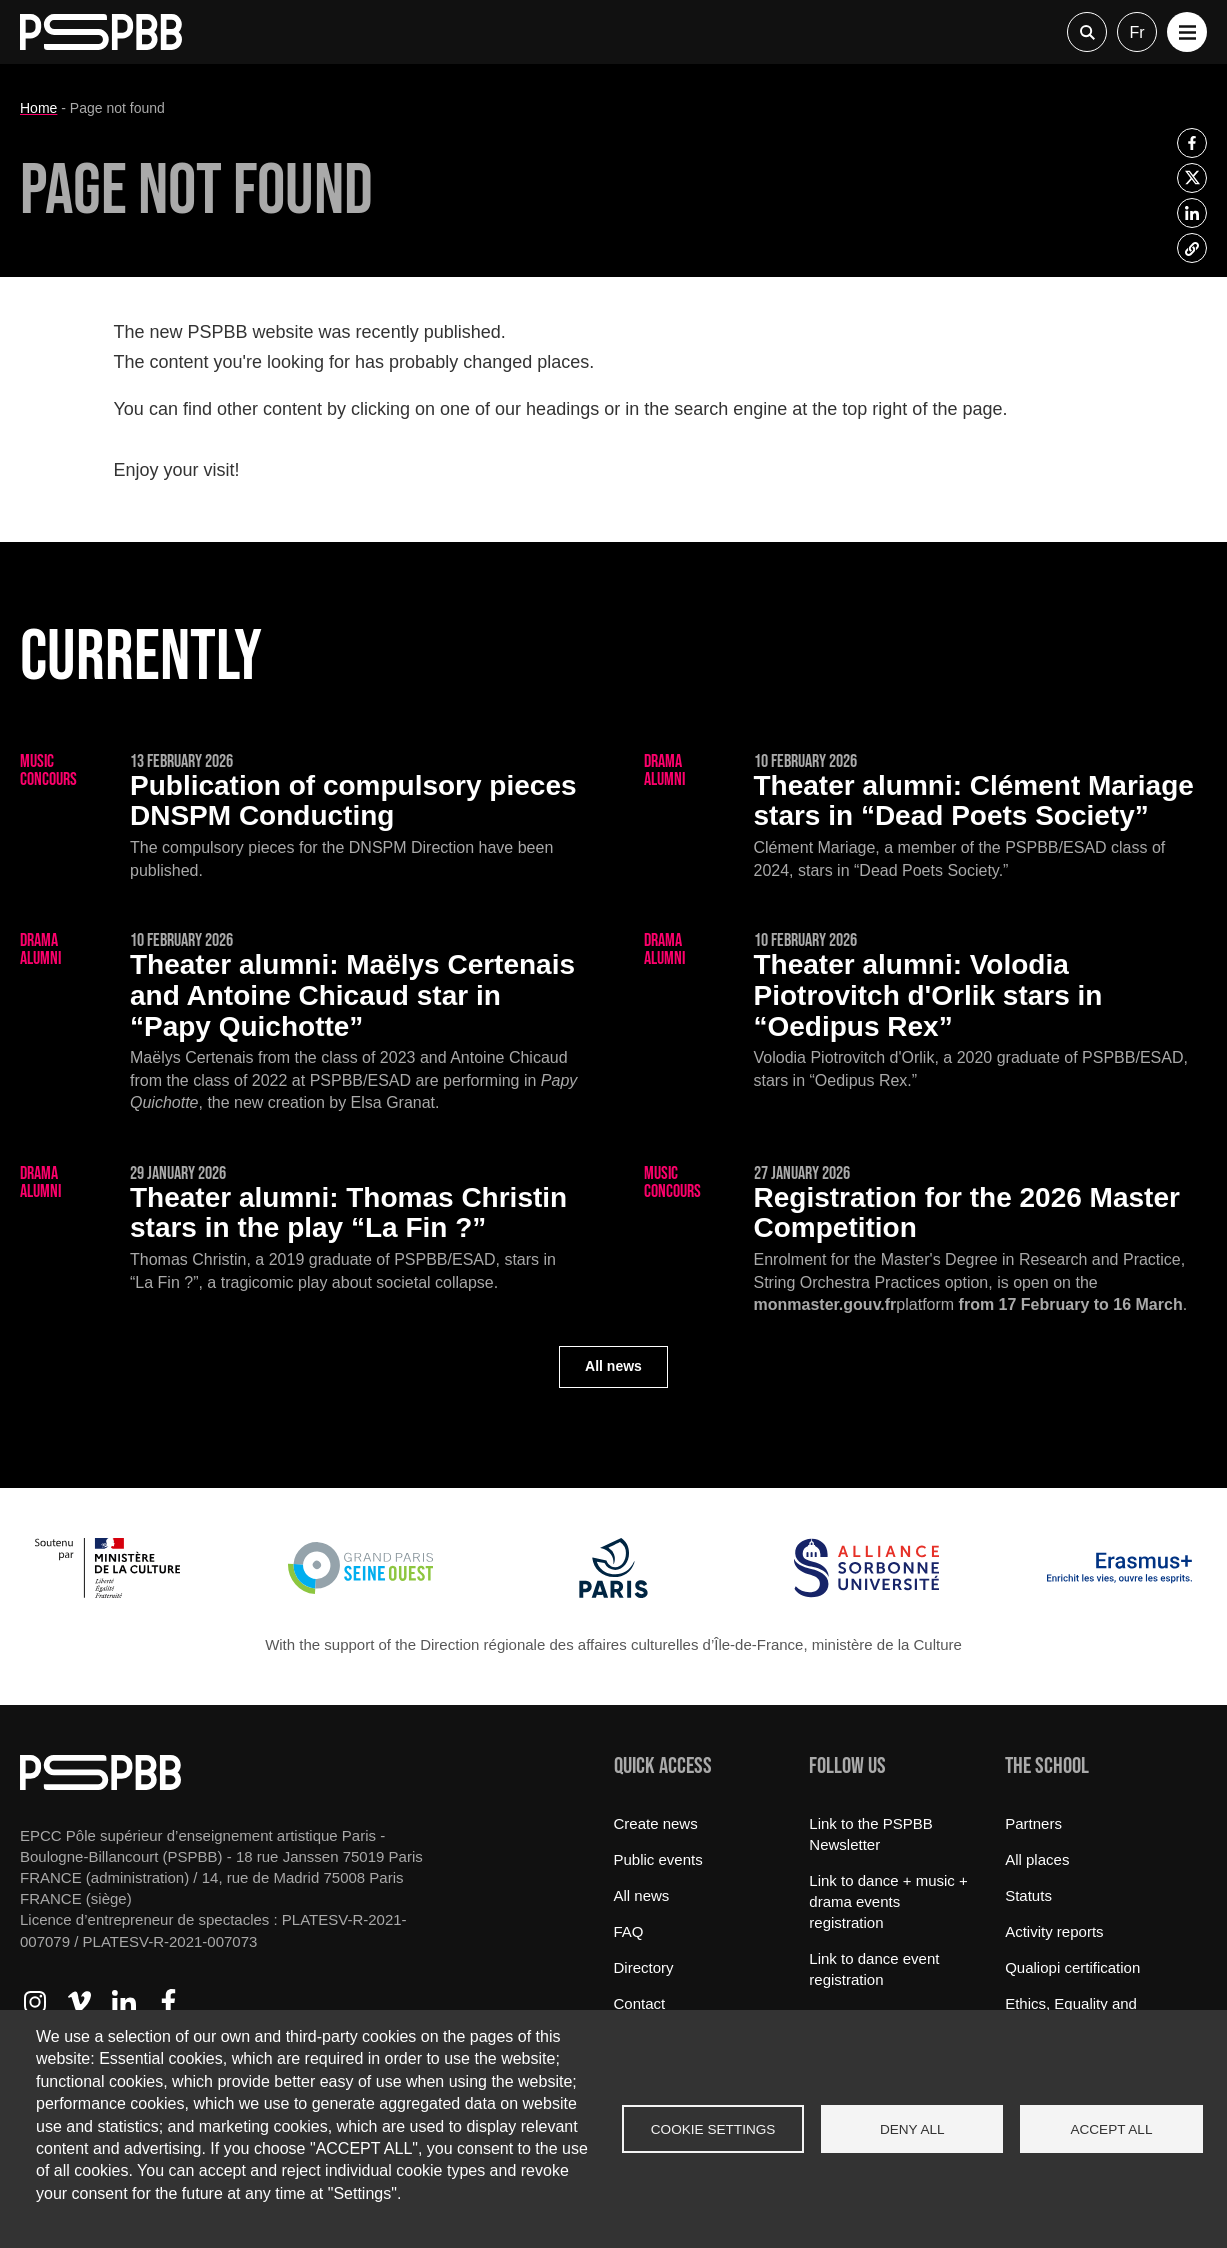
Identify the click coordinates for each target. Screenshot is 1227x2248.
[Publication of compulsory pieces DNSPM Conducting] (302, 817)
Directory (644, 1967)
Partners (1033, 1823)
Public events (658, 1859)
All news (613, 1366)
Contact (640, 2003)
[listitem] (1192, 143)
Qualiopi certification (1072, 1967)
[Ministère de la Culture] (107, 1592)
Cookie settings (713, 2129)
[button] (1187, 32)
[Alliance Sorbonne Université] (866, 1592)
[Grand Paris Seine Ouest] (360, 1592)
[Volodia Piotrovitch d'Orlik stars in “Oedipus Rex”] (926, 1012)
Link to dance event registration (874, 1969)
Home (38, 108)
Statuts (1028, 1895)
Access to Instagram (35, 2002)
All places (1037, 1859)
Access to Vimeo (79, 2002)
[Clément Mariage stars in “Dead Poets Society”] (926, 817)
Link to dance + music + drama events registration (888, 1901)
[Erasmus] (1119, 1592)
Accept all (1111, 2129)
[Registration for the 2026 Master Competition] (926, 1241)
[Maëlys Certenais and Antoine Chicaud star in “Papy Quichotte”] (302, 1023)
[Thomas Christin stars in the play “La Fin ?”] (302, 1229)
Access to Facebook (168, 2002)
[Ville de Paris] (613, 1592)
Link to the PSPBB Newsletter (870, 1834)
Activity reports (1054, 1931)
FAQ (629, 1931)
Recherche (1087, 32)
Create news (656, 1823)
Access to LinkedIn (124, 2002)
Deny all (912, 2129)
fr (1136, 32)
